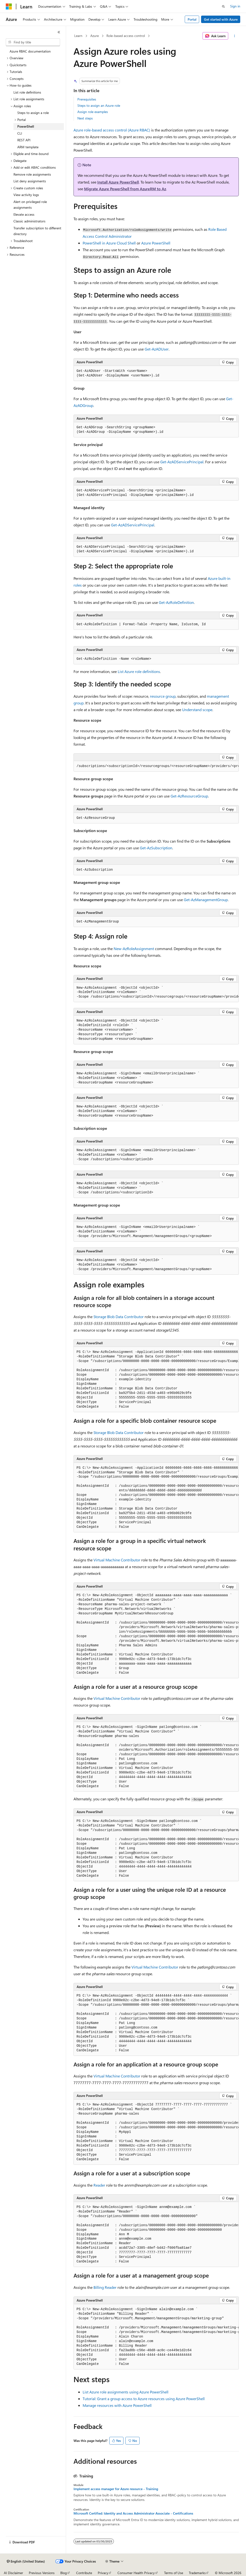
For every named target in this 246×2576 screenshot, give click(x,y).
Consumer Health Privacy (136, 2572)
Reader (99, 2185)
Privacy (103, 2572)
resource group (163, 696)
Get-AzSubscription (156, 847)
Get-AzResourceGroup (189, 795)
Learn (78, 35)
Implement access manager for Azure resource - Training (116, 2489)
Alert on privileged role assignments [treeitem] (30, 204)
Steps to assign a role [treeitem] (33, 112)
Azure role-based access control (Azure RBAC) (112, 129)
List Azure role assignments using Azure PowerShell (125, 2391)
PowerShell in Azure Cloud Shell (109, 242)
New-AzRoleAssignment (134, 948)
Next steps (85, 118)
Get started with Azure (221, 19)
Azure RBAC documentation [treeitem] (30, 51)
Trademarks (197, 2572)
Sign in (235, 6)
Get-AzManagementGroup (206, 899)
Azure (94, 35)
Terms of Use (173, 2572)
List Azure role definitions (139, 671)
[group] (156, 766)
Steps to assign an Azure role (98, 105)
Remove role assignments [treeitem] (32, 174)
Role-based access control (125, 35)
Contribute (84, 2572)
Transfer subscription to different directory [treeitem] (37, 231)
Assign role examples (92, 111)
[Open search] (223, 6)
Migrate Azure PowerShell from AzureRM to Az (125, 188)
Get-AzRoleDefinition (176, 602)
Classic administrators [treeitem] (29, 221)
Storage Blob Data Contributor (118, 1316)
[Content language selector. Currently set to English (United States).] (26, 2561)
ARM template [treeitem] (27, 147)
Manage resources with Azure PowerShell (117, 2405)
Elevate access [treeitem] (23, 214)
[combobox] (33, 42)
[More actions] (234, 36)
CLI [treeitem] (19, 133)
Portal (192, 19)
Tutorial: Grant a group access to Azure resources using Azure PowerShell (144, 2398)
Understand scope (197, 709)
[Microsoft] (9, 6)
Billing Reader (105, 2287)
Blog (63, 2572)
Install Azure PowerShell (118, 181)
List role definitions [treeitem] (27, 92)
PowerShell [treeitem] (25, 126)
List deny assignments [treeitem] (29, 181)
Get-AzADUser (157, 348)
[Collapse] (59, 32)
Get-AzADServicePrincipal (181, 461)
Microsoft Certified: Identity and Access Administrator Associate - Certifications (133, 2513)
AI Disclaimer (13, 2572)
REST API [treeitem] (24, 140)
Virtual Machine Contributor (116, 1559)
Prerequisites (86, 99)
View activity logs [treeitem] (26, 194)
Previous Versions (42, 2572)
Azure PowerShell (155, 242)
